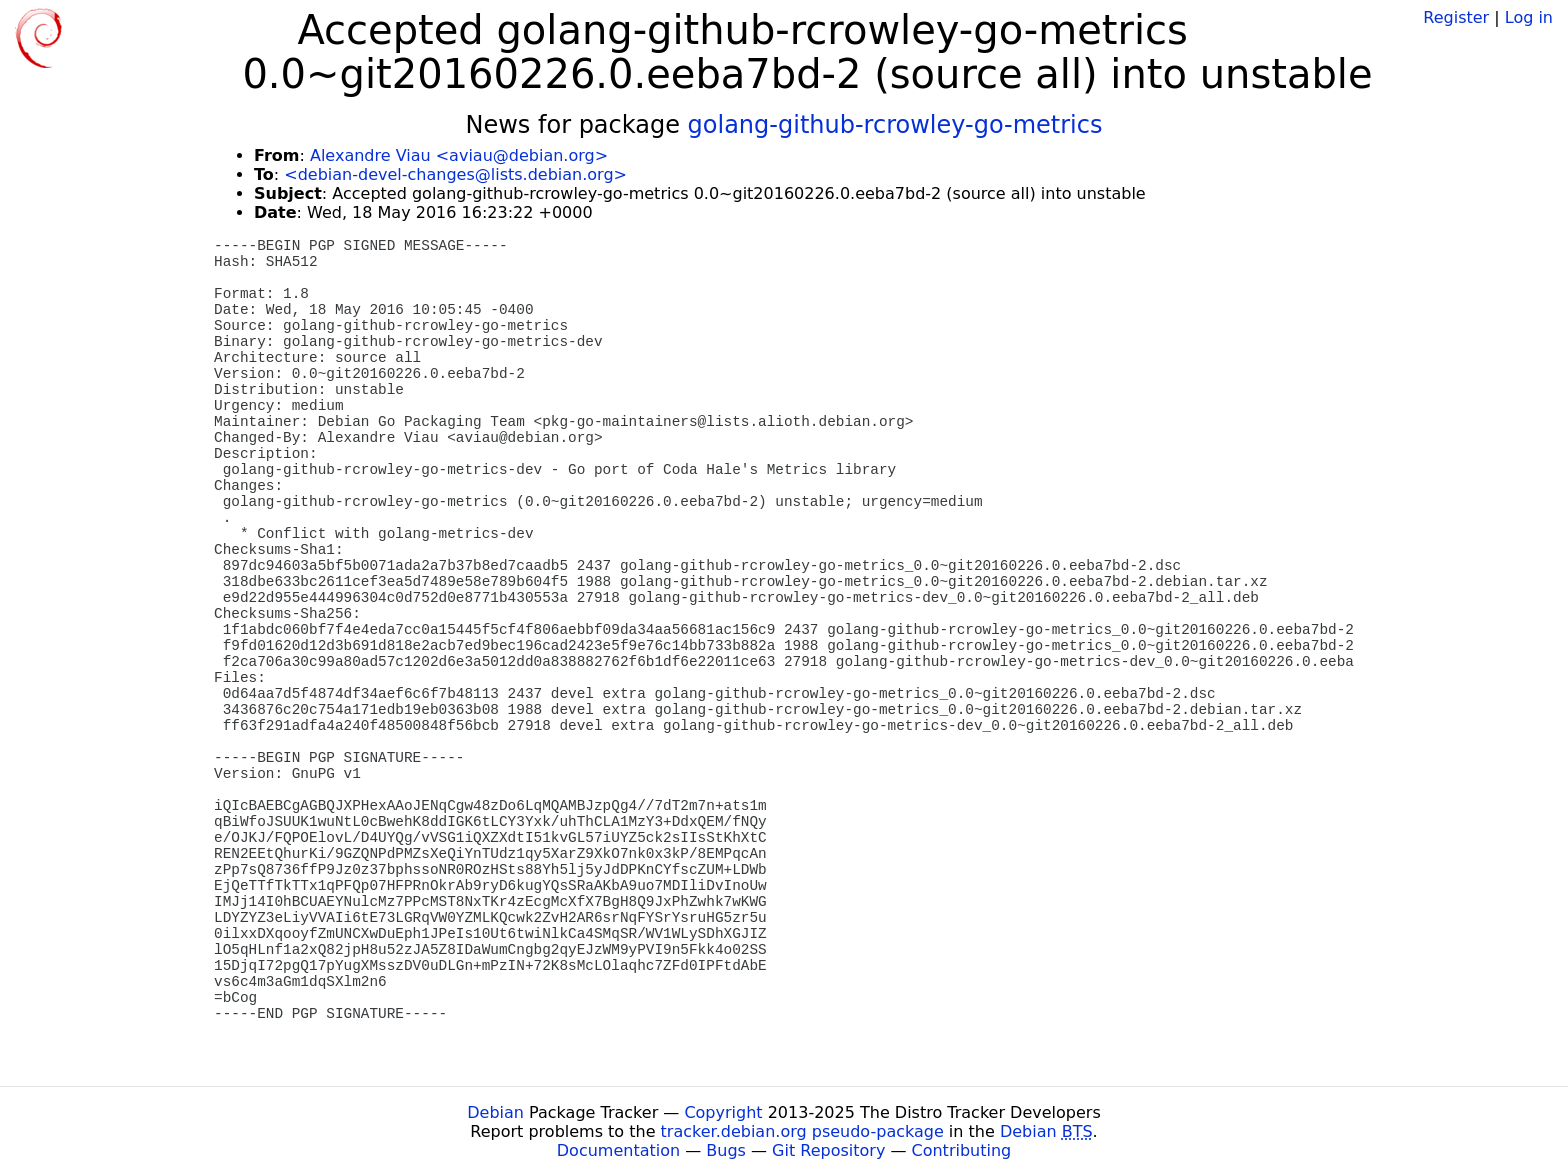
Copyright (723, 1112)
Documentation (618, 1150)
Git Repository (828, 1150)
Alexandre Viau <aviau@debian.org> (459, 155)
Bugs (726, 1150)
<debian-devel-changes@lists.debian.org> (455, 174)
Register (1456, 17)
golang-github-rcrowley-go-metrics (895, 125)
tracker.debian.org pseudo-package (802, 1131)
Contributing (962, 1150)
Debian (495, 1112)
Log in (1529, 17)
